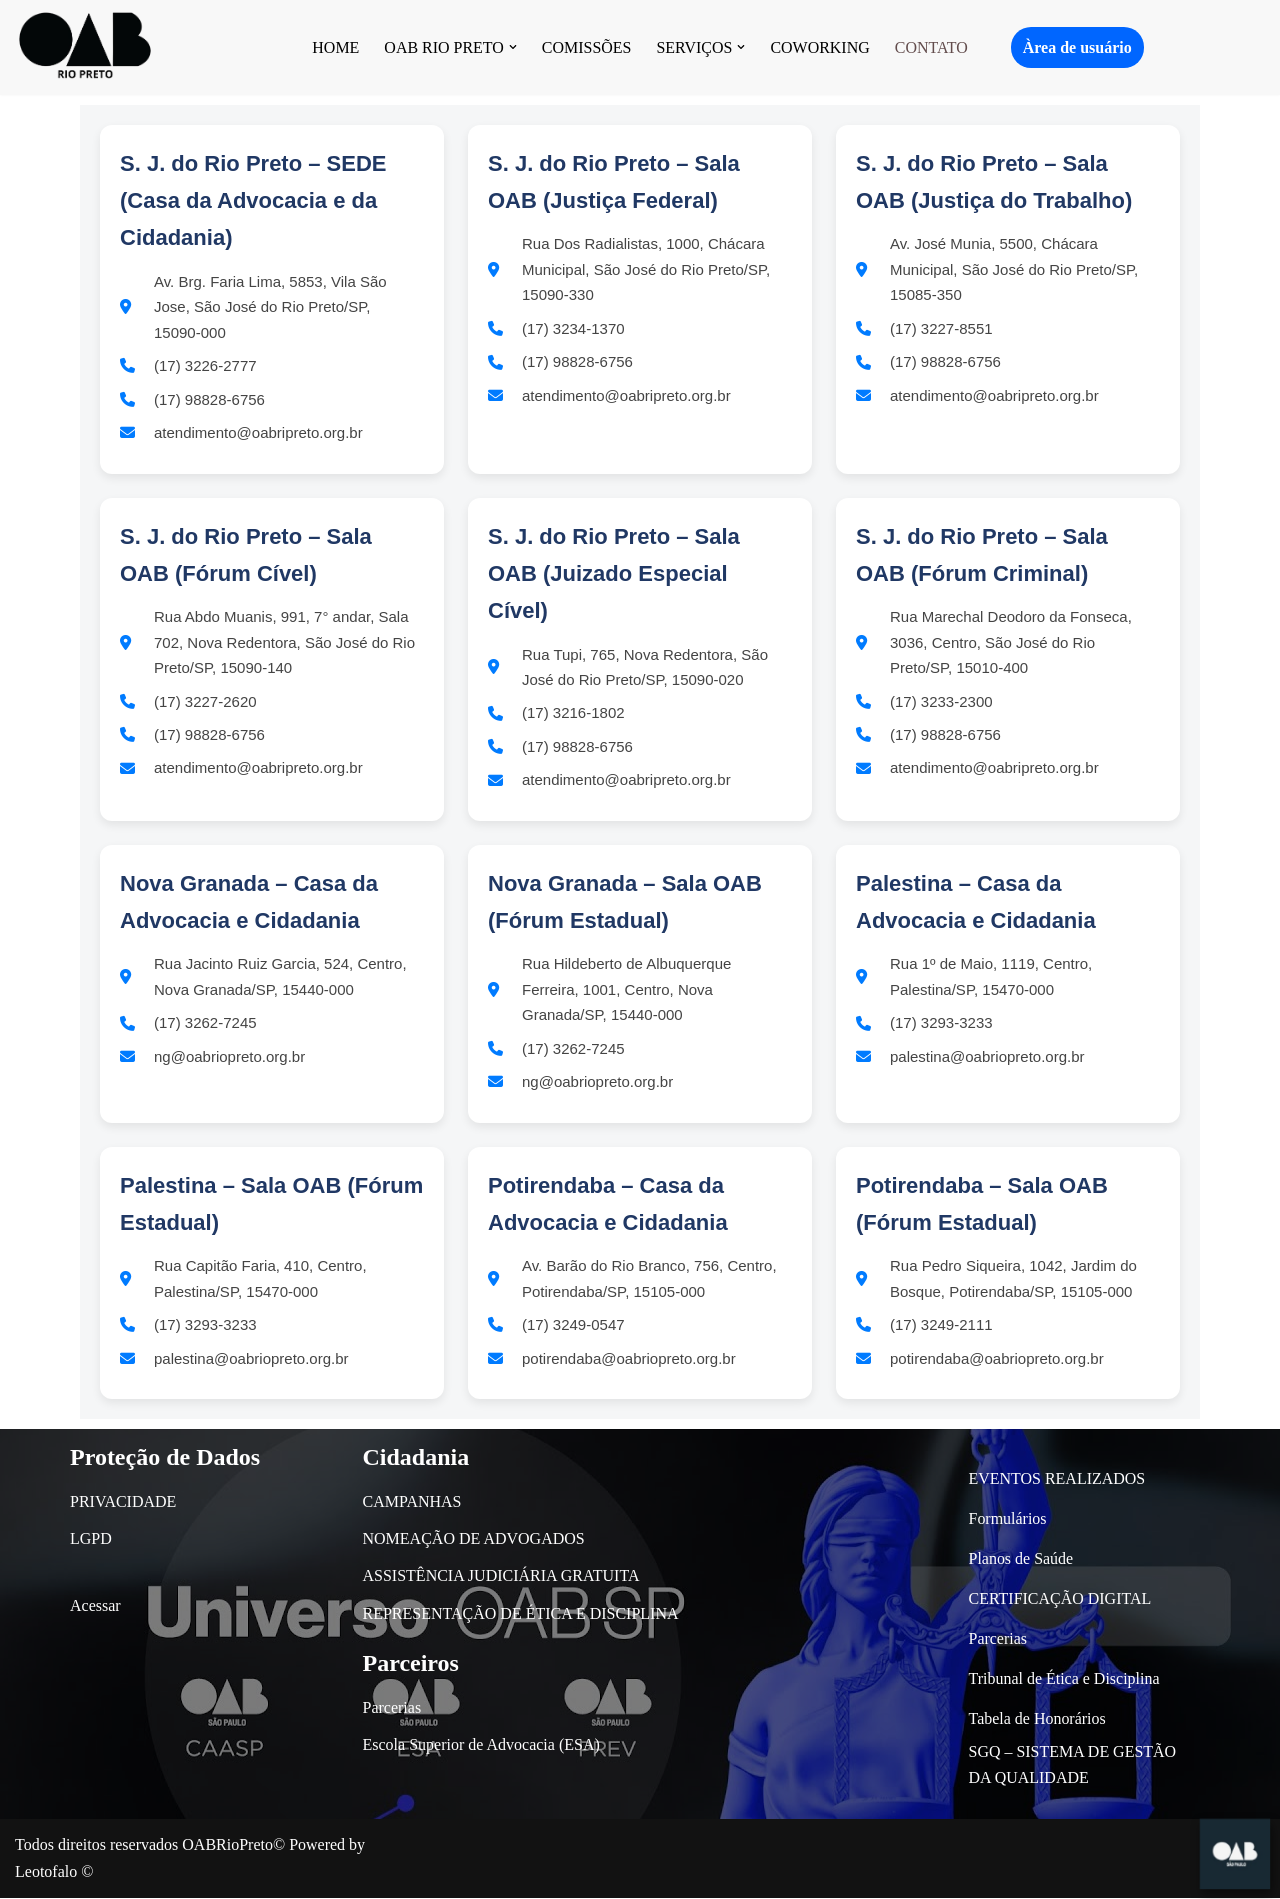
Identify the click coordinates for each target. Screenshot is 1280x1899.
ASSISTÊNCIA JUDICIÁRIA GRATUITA (501, 1577)
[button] (513, 47)
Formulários (1008, 1519)
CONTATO (931, 47)
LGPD (91, 1540)
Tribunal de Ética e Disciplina (1064, 1679)
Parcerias (392, 1708)
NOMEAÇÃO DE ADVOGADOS (474, 1540)
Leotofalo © (54, 1873)
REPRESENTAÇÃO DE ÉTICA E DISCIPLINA (521, 1614)
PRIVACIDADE (123, 1503)
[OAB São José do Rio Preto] (85, 47)
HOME (335, 47)
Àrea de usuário (1077, 47)
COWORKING (821, 47)
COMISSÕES (587, 47)
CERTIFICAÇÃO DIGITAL (1060, 1599)
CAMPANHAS (412, 1503)
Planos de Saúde (1021, 1559)
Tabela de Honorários (1038, 1719)
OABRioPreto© (233, 1846)
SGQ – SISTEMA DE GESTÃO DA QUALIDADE (1073, 1766)
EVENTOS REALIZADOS (1057, 1479)
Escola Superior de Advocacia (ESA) (481, 1745)
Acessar (95, 1607)
